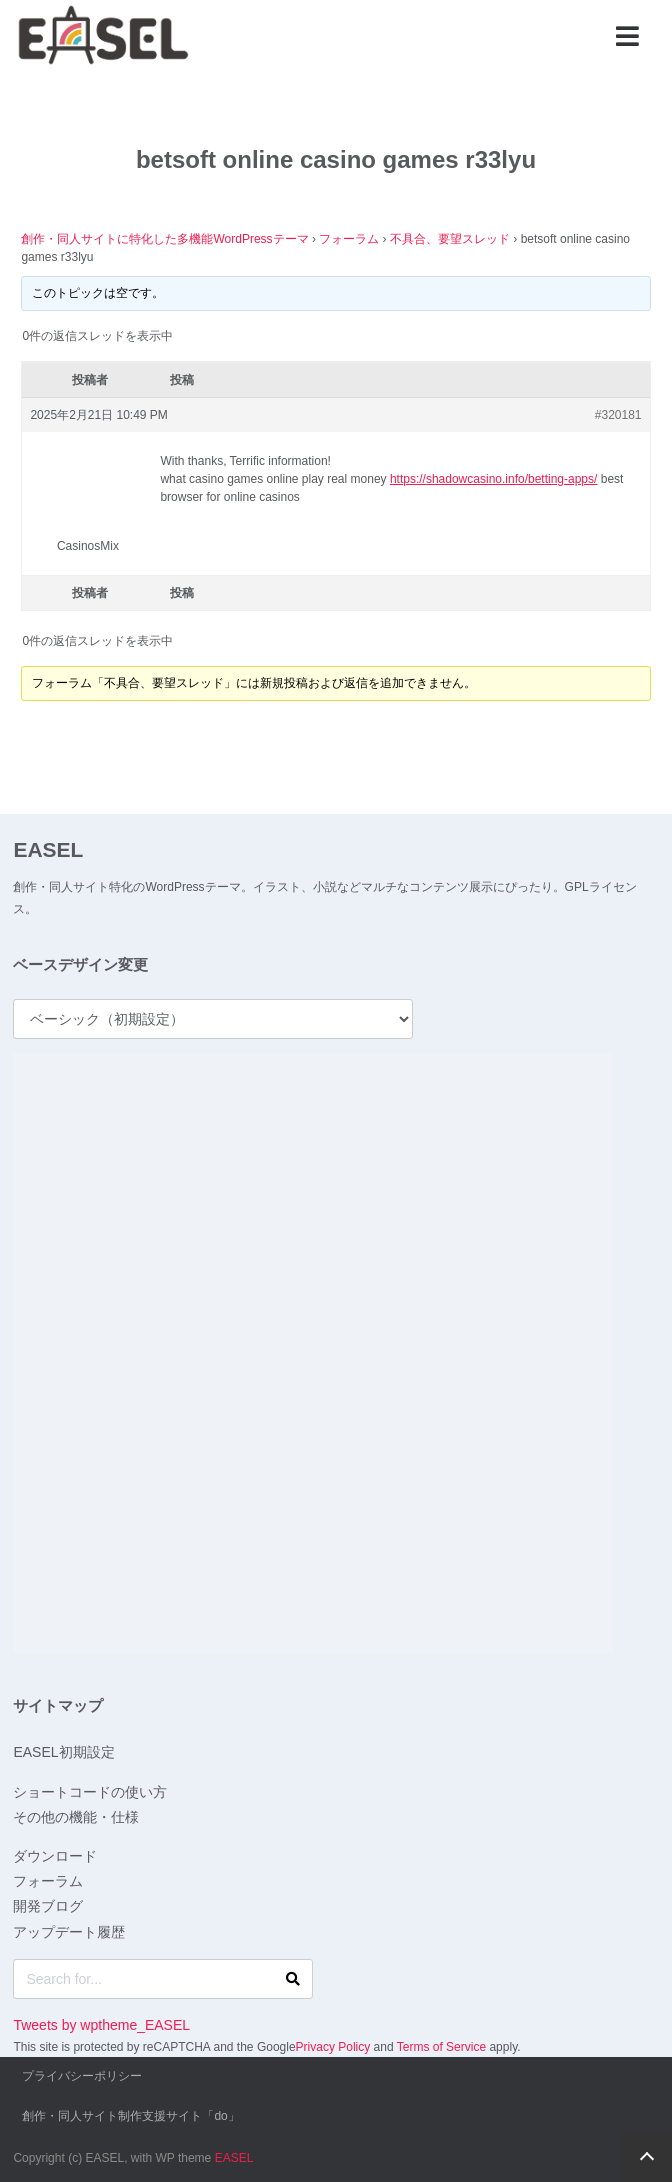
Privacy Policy (333, 2047)
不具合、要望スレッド (450, 239)
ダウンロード (55, 1856)
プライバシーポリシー (82, 2076)
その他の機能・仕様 (76, 1817)
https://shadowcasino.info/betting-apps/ (493, 479)
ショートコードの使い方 (90, 1792)
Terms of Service (441, 2047)
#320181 (618, 415)
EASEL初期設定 (63, 1752)
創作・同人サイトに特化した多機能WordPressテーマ (164, 239)
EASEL (48, 849)
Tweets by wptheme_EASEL (101, 2025)
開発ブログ (48, 1906)
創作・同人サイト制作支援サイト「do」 (130, 2116)
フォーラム (349, 239)
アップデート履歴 (69, 1932)
